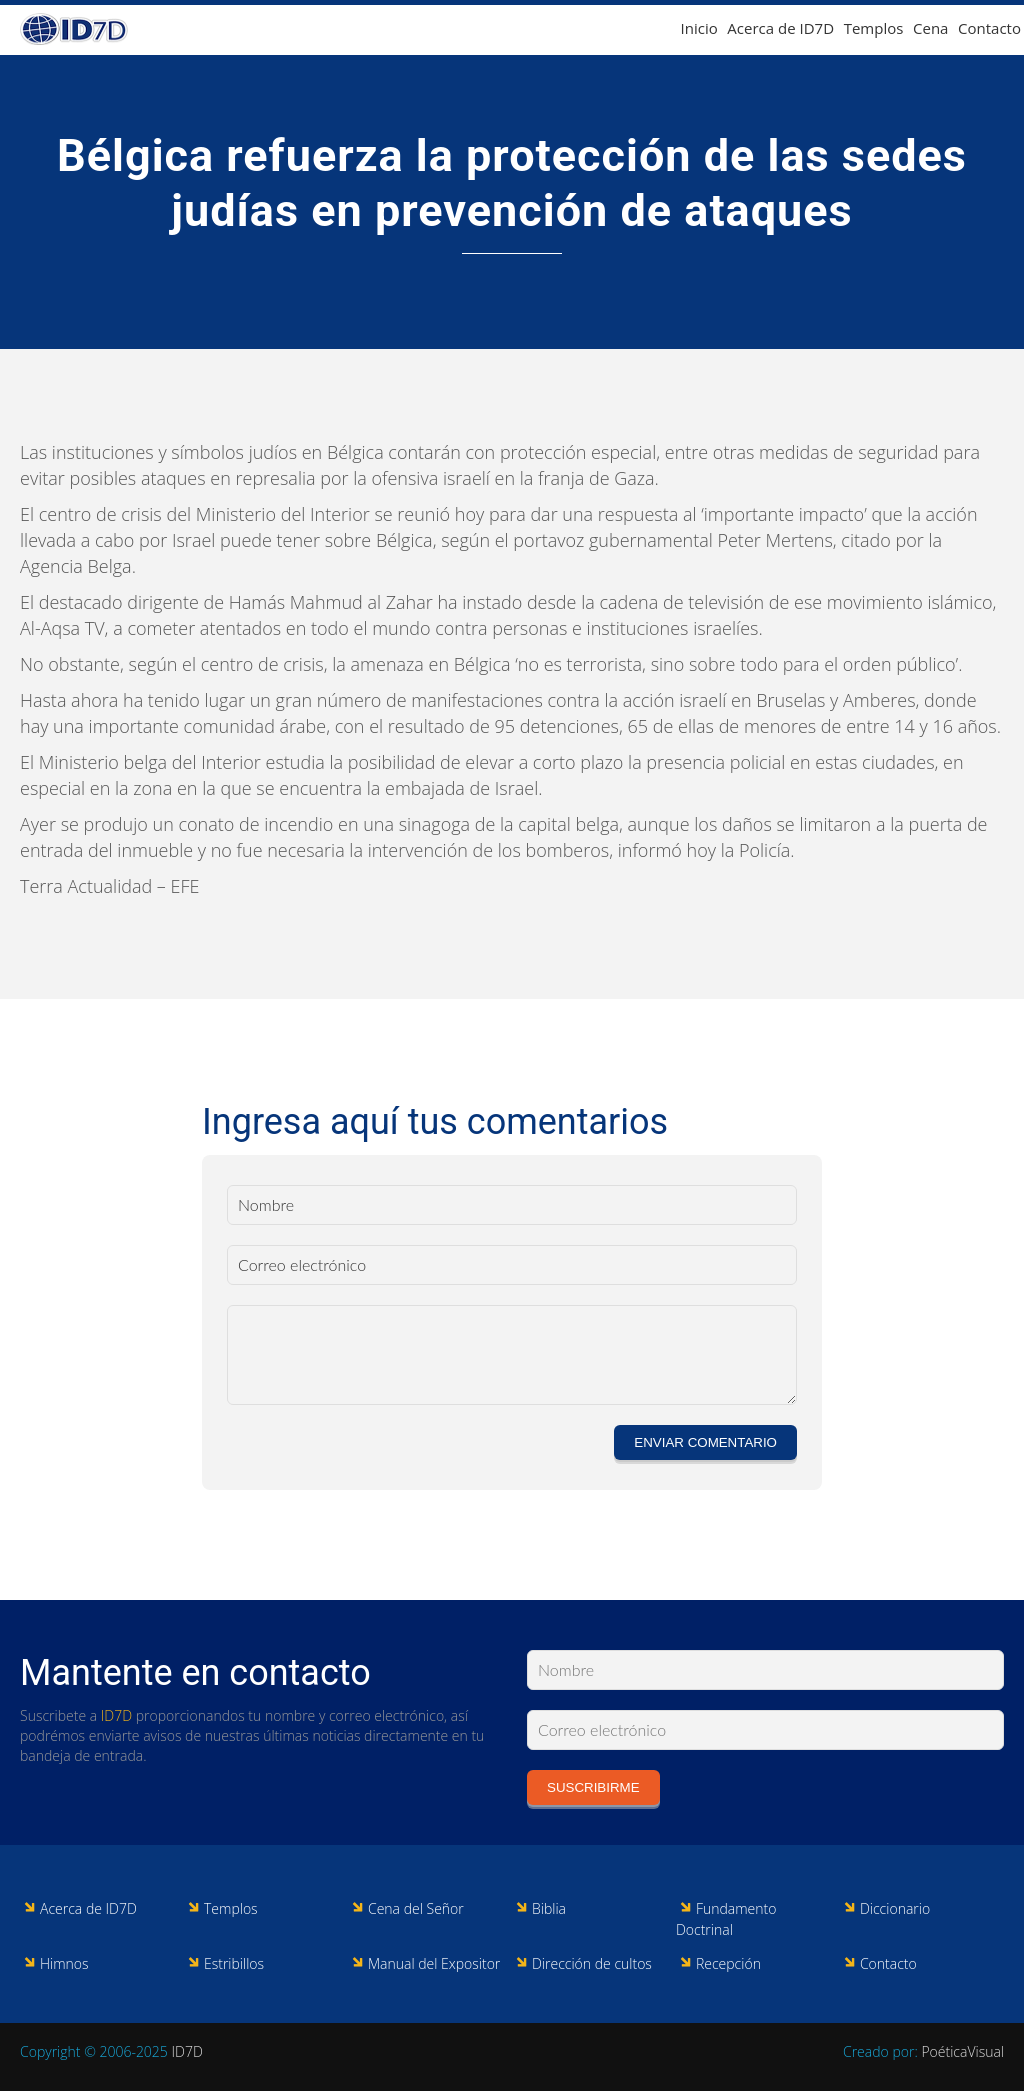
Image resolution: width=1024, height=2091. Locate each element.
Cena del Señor (416, 1908)
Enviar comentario (705, 1442)
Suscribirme (593, 1787)
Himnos (64, 1963)
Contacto (989, 28)
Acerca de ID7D (780, 28)
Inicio (699, 28)
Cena (930, 28)
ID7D (116, 1715)
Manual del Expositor (434, 1963)
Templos (874, 28)
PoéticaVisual (962, 2051)
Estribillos (234, 1963)
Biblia (549, 1908)
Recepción (728, 1963)
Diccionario (895, 1908)
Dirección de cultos (592, 1963)
